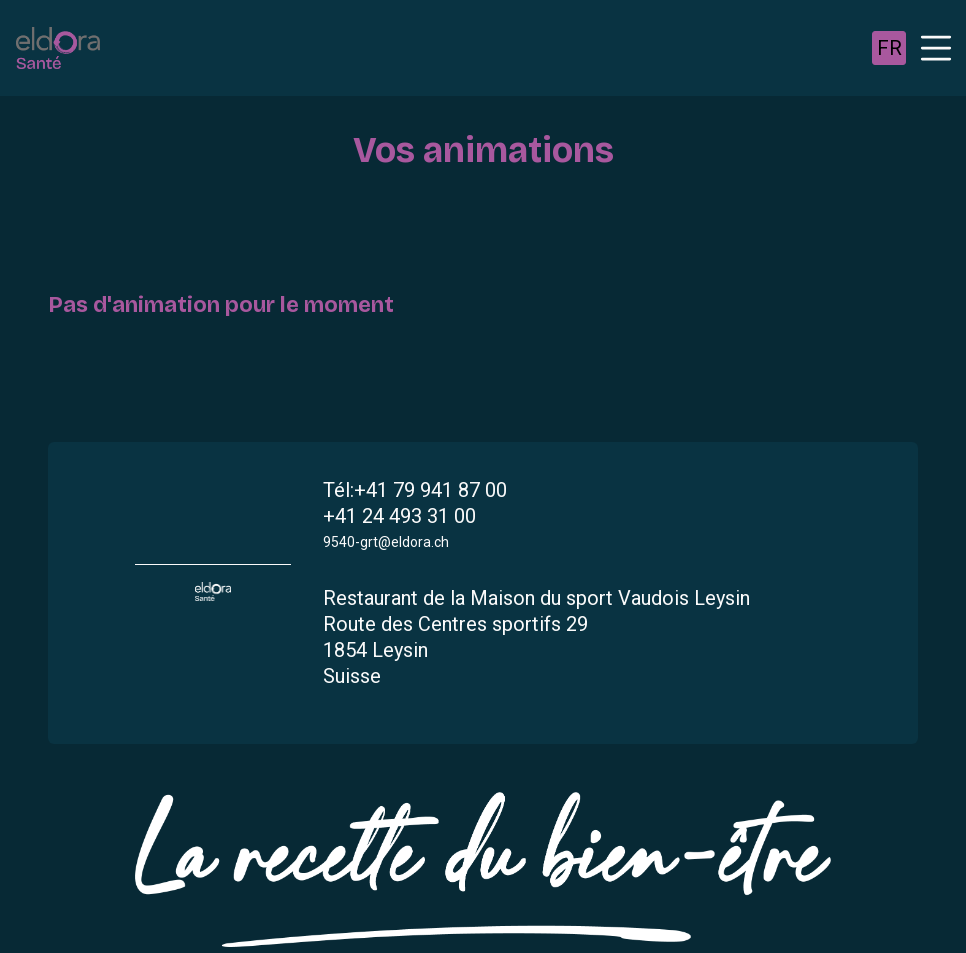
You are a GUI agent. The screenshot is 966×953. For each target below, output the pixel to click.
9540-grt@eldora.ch (386, 542)
